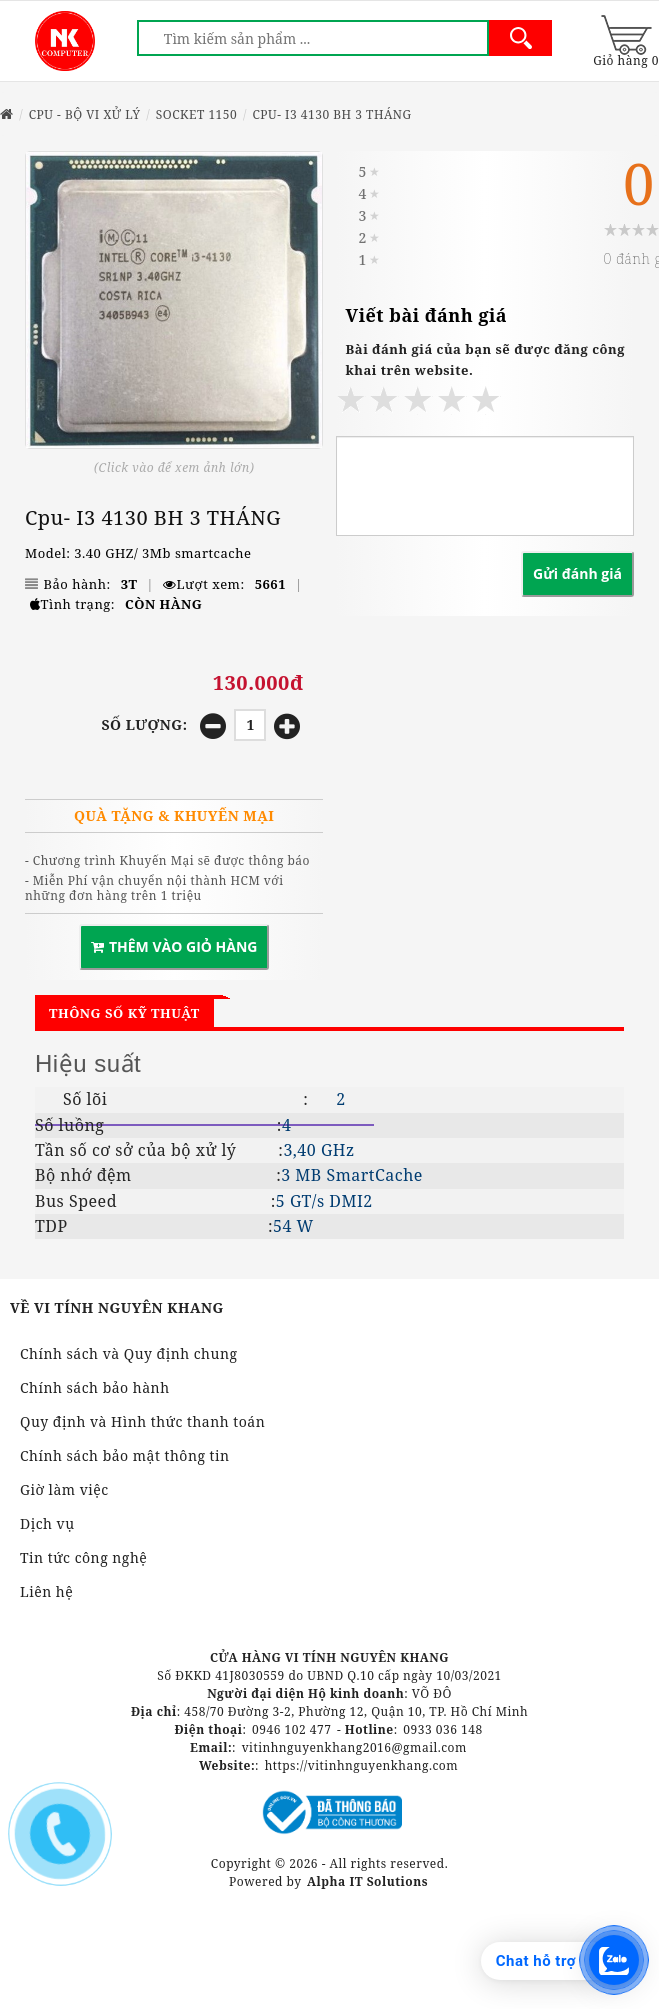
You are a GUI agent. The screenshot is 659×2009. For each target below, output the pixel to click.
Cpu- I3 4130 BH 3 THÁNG (331, 114)
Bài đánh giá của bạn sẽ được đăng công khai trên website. (485, 359)
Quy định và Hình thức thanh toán (142, 1421)
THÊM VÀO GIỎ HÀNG (174, 946)
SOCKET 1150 (197, 114)
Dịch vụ (47, 1523)
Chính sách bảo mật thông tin (125, 1455)
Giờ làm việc (64, 1489)
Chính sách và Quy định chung (128, 1353)
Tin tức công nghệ (83, 1557)
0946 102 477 (291, 1729)
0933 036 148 (442, 1729)
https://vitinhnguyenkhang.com (361, 1765)
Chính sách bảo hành (95, 1387)
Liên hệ (46, 1591)
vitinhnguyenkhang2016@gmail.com (354, 1747)
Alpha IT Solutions (367, 1881)
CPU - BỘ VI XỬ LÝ (85, 114)
